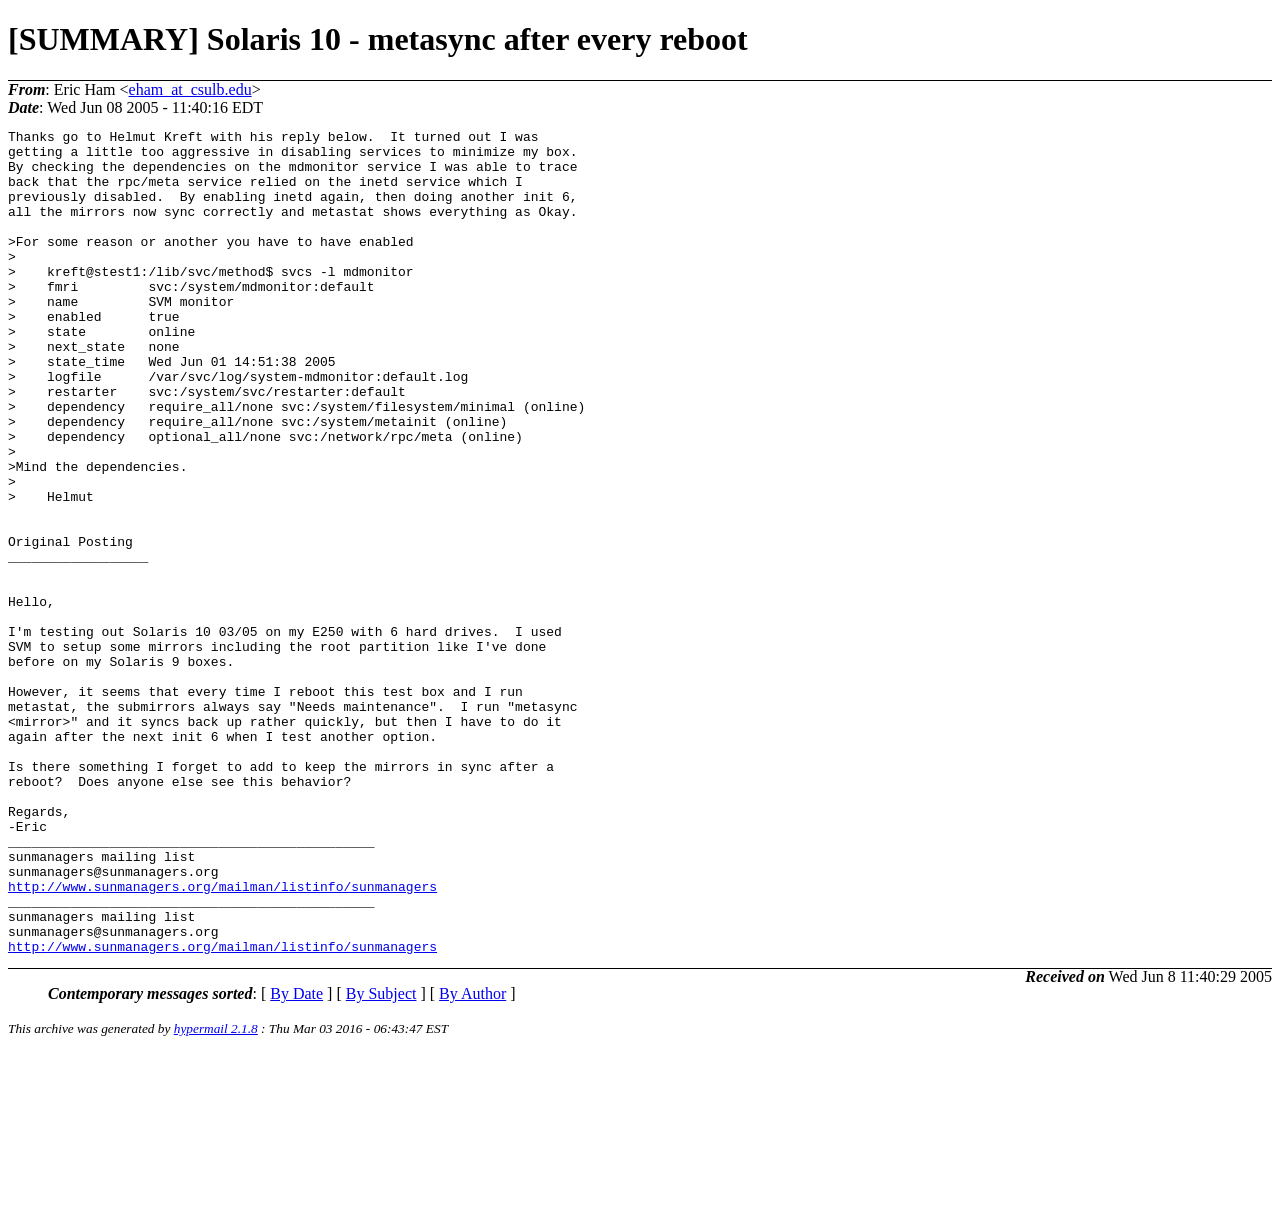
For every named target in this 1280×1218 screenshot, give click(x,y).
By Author (472, 1158)
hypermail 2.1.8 (216, 1193)
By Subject (381, 1158)
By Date (296, 1158)
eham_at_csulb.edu (190, 89)
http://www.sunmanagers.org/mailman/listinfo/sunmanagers (222, 1039)
